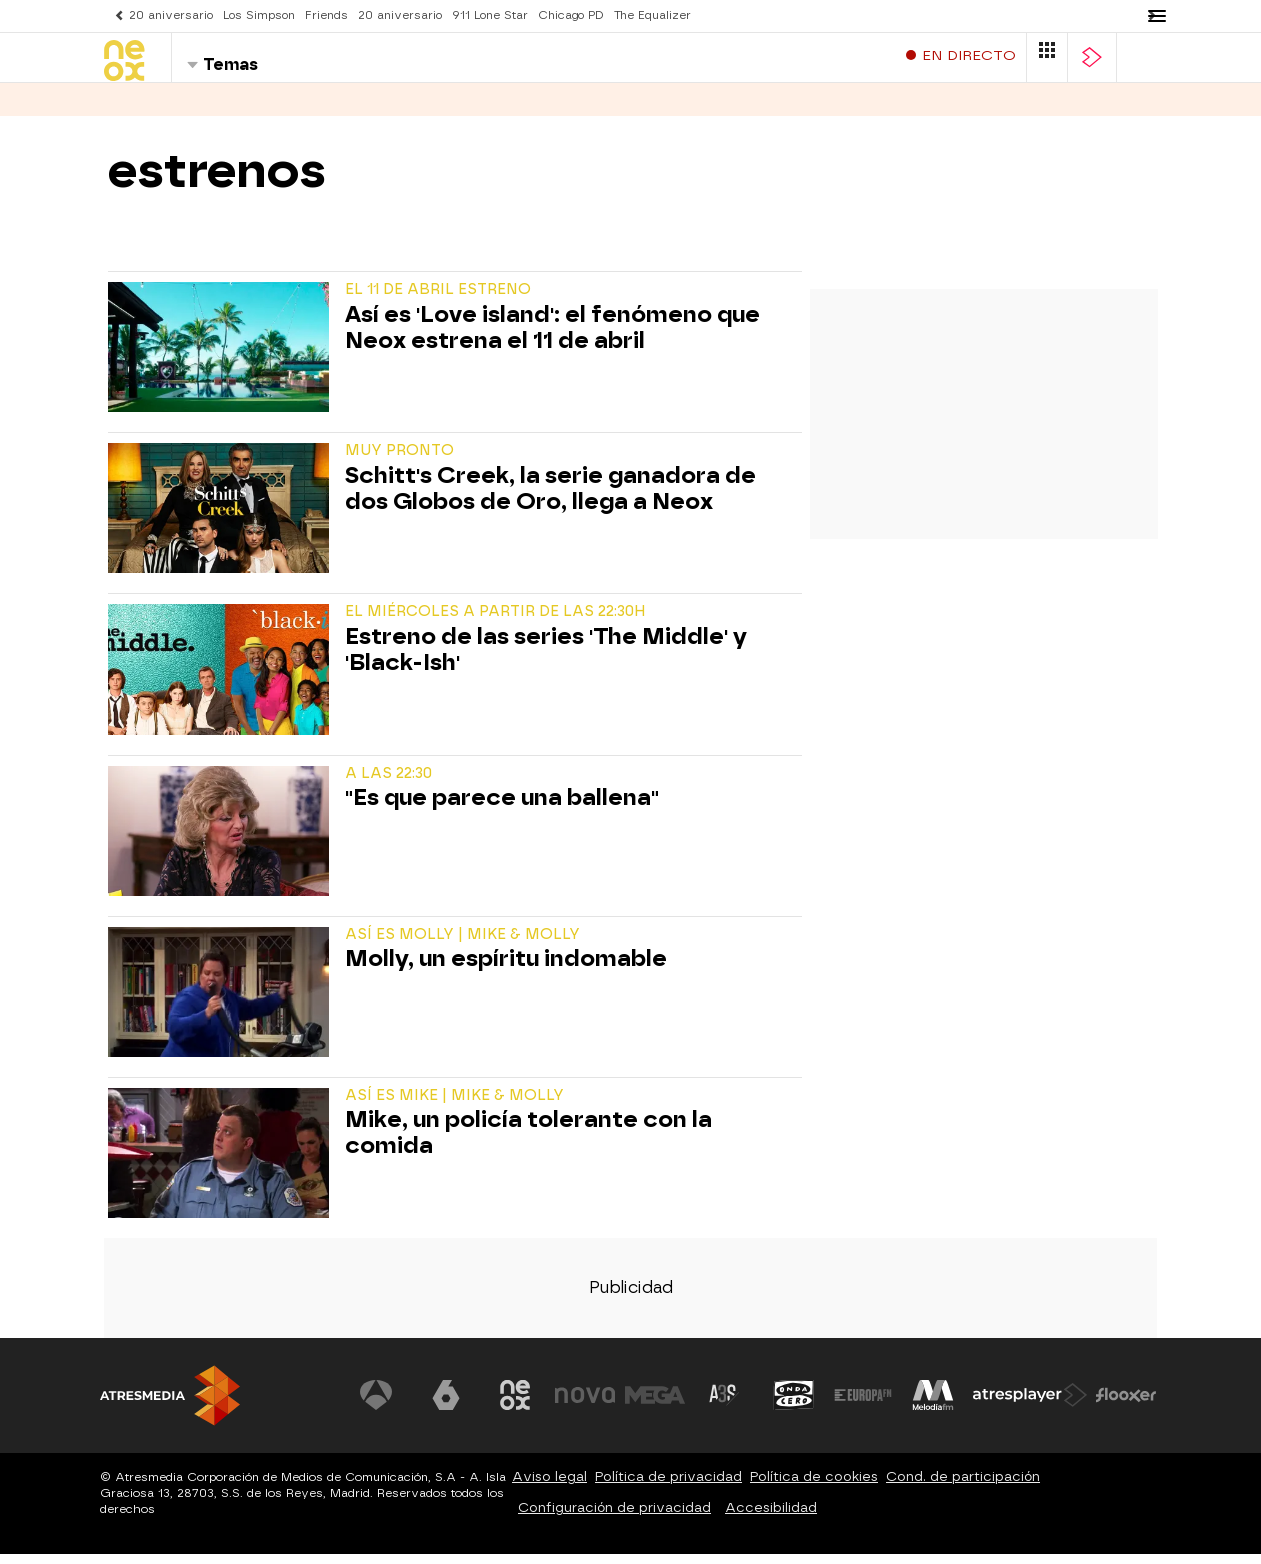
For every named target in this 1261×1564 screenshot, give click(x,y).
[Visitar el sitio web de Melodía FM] (933, 1405)
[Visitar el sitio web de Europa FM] (863, 1405)
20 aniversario (171, 15)
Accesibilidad (771, 1517)
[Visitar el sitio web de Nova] (585, 1405)
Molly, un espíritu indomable (506, 969)
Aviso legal (549, 1486)
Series (130, 108)
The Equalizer (652, 15)
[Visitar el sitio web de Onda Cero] (794, 1405)
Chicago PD (571, 15)
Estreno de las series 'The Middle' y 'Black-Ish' (546, 660)
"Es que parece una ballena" (502, 808)
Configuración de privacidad (614, 1517)
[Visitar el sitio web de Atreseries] (724, 1405)
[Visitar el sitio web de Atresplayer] (1030, 1405)
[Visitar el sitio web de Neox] (515, 1405)
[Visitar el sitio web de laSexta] (446, 1405)
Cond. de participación (963, 1486)
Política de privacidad (668, 1486)
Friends (326, 15)
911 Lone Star (490, 15)
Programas (228, 108)
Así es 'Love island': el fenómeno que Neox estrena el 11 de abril (552, 338)
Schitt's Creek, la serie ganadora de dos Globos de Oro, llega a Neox (550, 499)
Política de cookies (814, 1486)
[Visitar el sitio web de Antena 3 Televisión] (376, 1405)
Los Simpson (259, 15)
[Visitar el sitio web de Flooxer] (1126, 1405)
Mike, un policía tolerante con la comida (528, 1143)
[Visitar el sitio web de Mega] (655, 1405)
